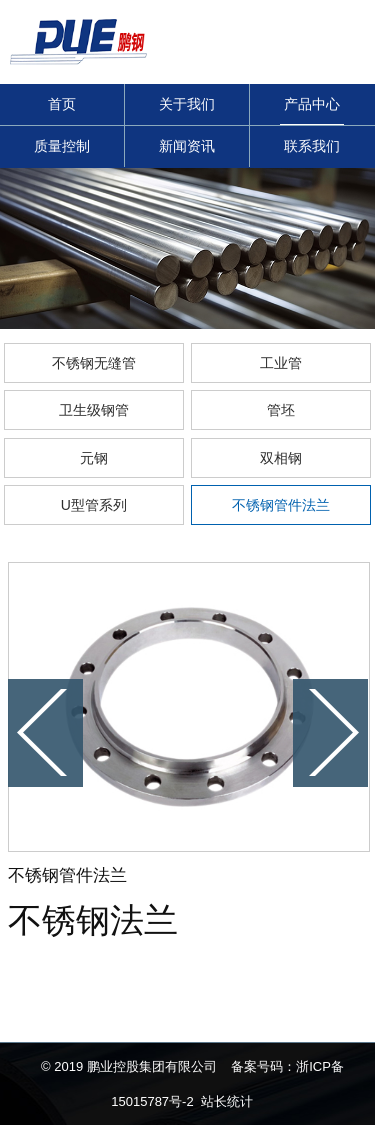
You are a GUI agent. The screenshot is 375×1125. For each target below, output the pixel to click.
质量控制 (62, 146)
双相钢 (281, 458)
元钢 (94, 458)
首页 (62, 104)
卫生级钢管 (94, 410)
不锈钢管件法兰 (281, 505)
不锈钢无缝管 (94, 363)
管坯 (281, 410)
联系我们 (312, 146)
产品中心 (312, 104)
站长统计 (227, 1101)
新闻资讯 (187, 146)
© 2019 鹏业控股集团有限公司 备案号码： (168, 1066)
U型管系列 (94, 505)
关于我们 (187, 104)
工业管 (281, 363)
